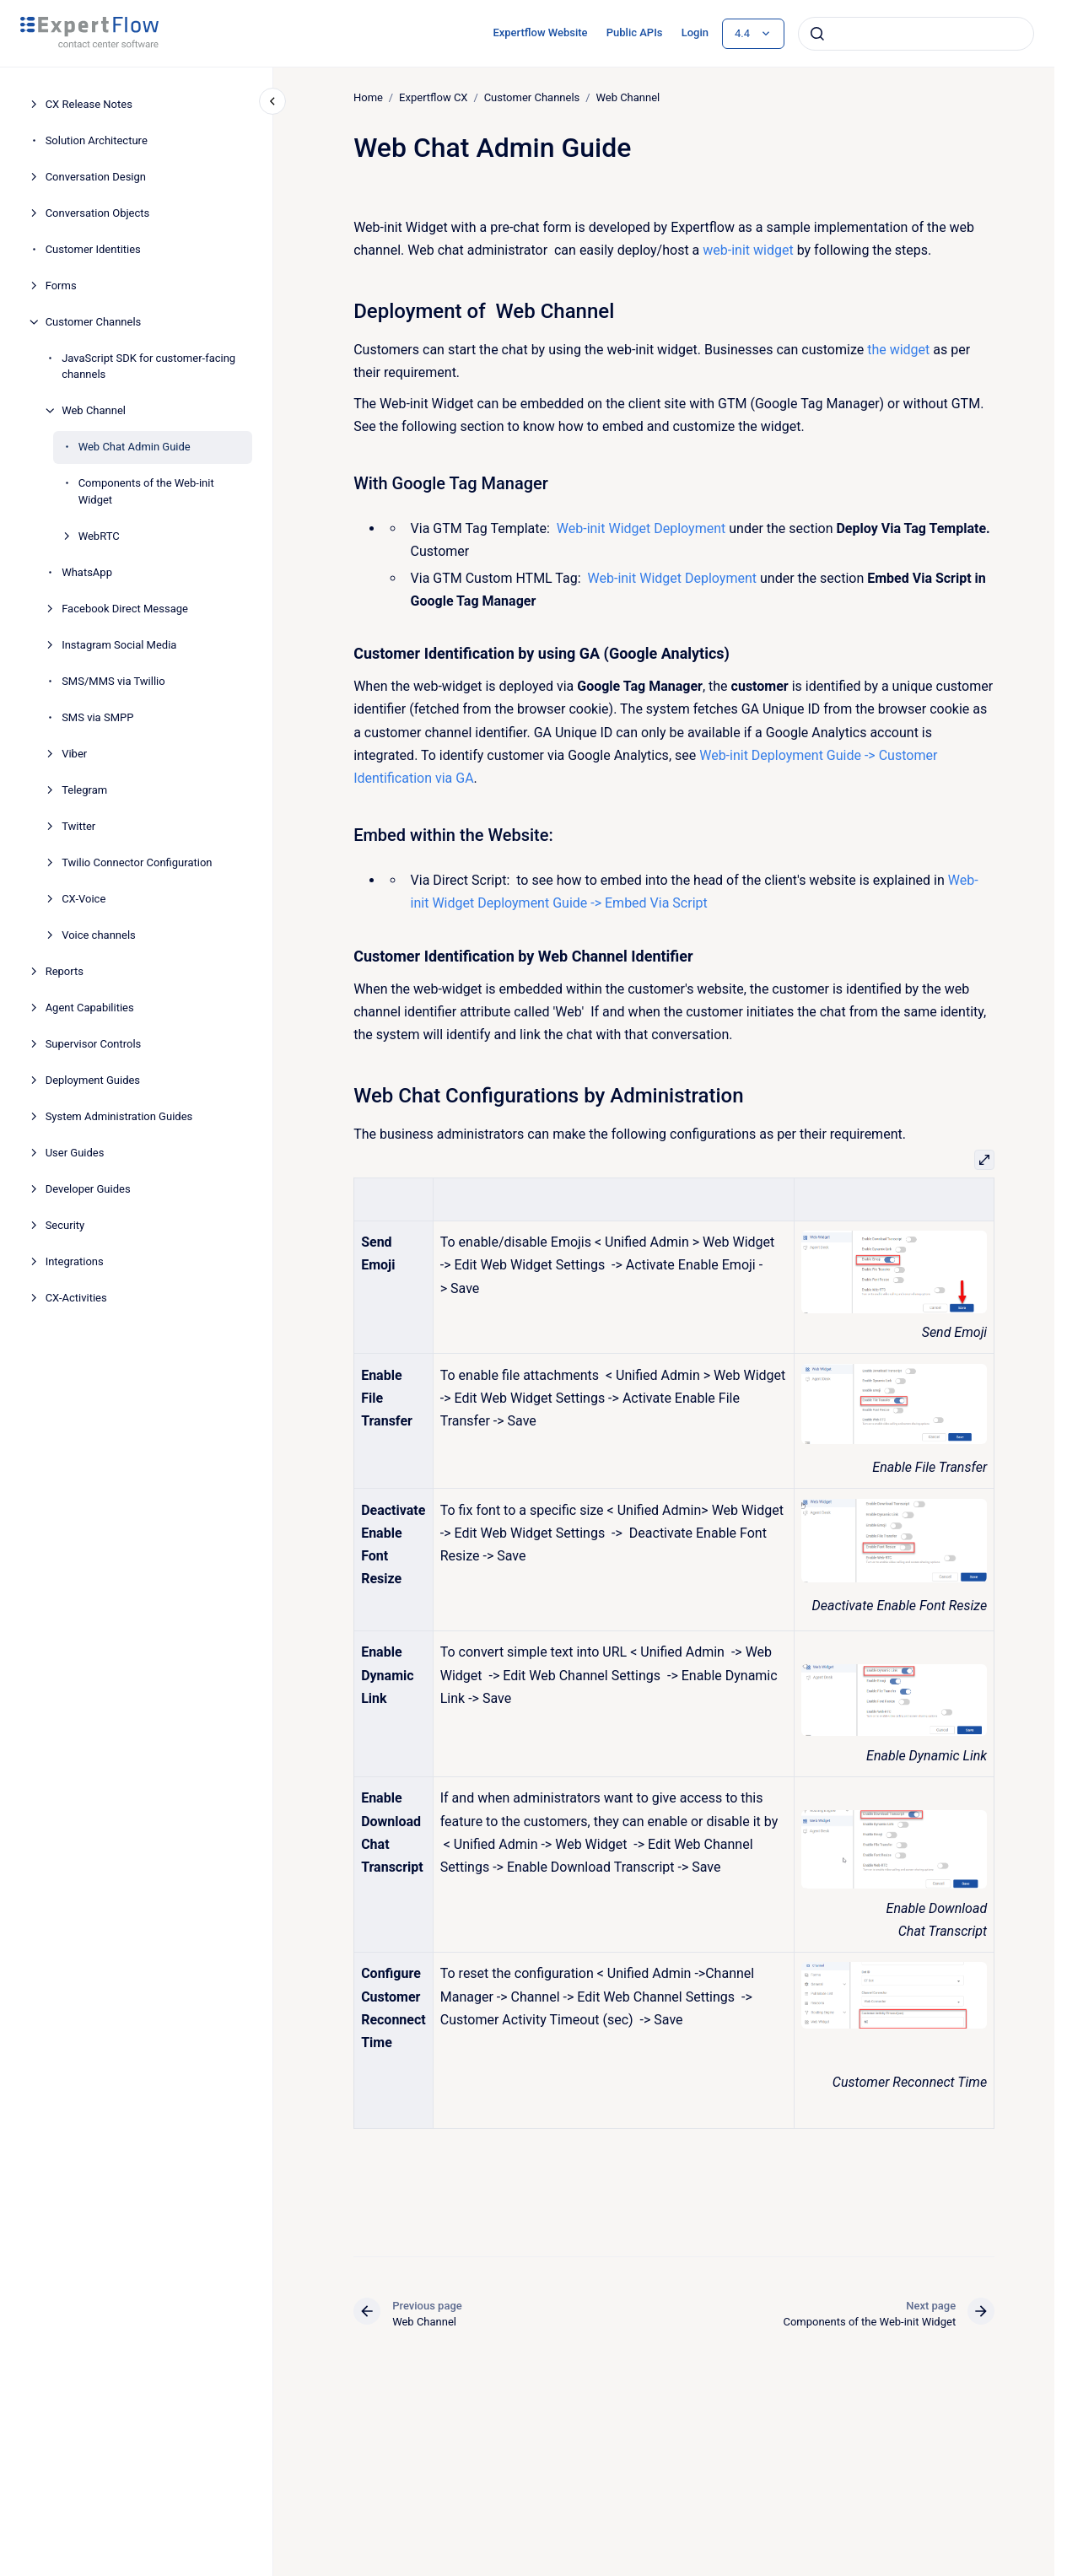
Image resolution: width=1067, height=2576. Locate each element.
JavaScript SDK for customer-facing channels (148, 366)
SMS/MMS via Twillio (113, 681)
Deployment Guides (93, 1080)
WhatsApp (87, 572)
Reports (65, 971)
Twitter (78, 826)
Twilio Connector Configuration (137, 862)
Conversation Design (96, 176)
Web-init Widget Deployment (641, 528)
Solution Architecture (97, 140)
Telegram (84, 790)
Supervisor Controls (94, 1043)
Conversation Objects (98, 213)
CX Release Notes (89, 104)
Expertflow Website (540, 32)
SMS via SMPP (97, 717)
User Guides (75, 1152)
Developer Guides (88, 1189)
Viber (74, 753)
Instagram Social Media (119, 645)
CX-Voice (83, 898)
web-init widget (747, 250)
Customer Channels (94, 321)
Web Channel (94, 410)
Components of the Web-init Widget (146, 491)
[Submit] (817, 33)
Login (695, 32)
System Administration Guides (119, 1116)
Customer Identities (93, 249)
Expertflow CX (433, 97)
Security (65, 1225)
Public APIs (634, 32)
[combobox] (916, 34)
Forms (61, 285)
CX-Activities (76, 1297)
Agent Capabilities (90, 1007)
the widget (898, 350)
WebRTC (99, 536)
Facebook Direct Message (125, 608)
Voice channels (99, 935)
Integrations (75, 1261)
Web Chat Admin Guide (134, 446)
